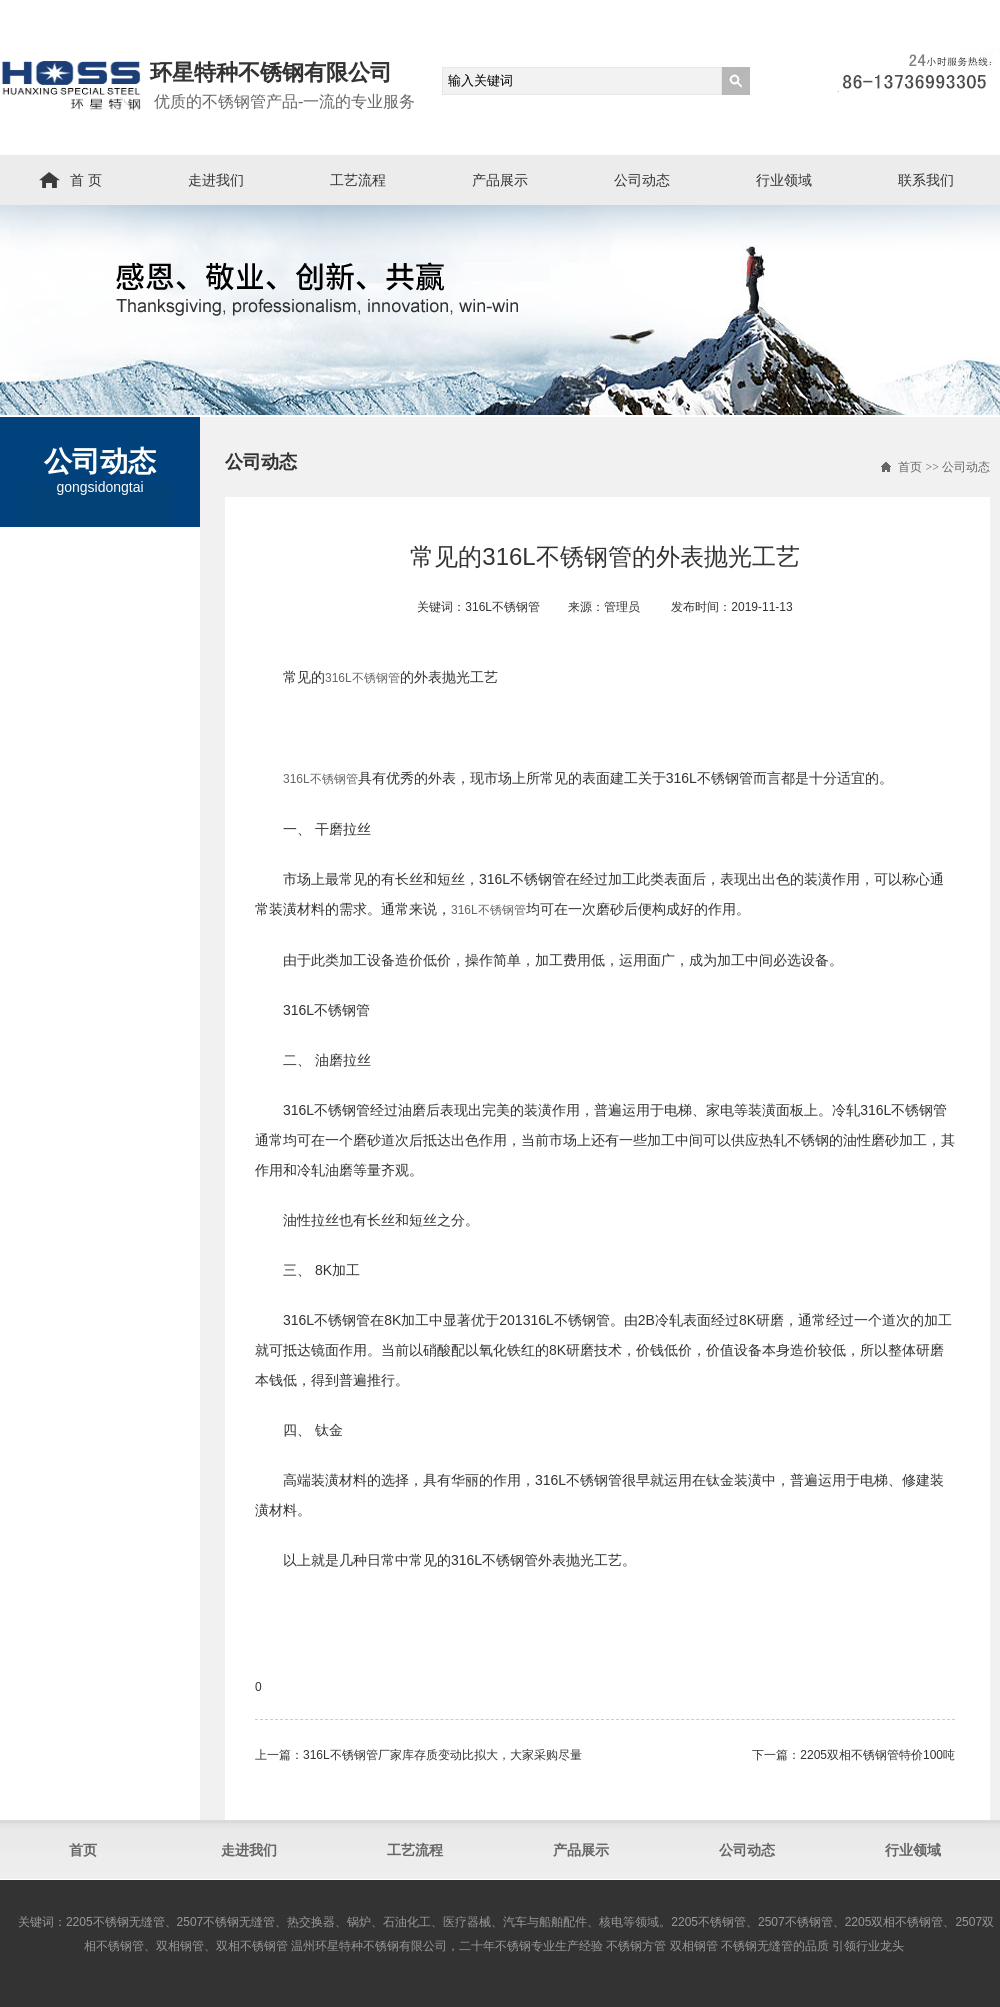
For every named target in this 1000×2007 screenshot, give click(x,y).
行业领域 (784, 180)
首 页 (86, 180)
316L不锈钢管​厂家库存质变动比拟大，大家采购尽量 (442, 1755)
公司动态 (642, 180)
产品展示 (500, 180)
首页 (910, 467)
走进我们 (216, 180)
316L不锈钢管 (362, 678)
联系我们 (926, 180)
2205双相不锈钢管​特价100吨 (877, 1755)
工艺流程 (358, 180)
